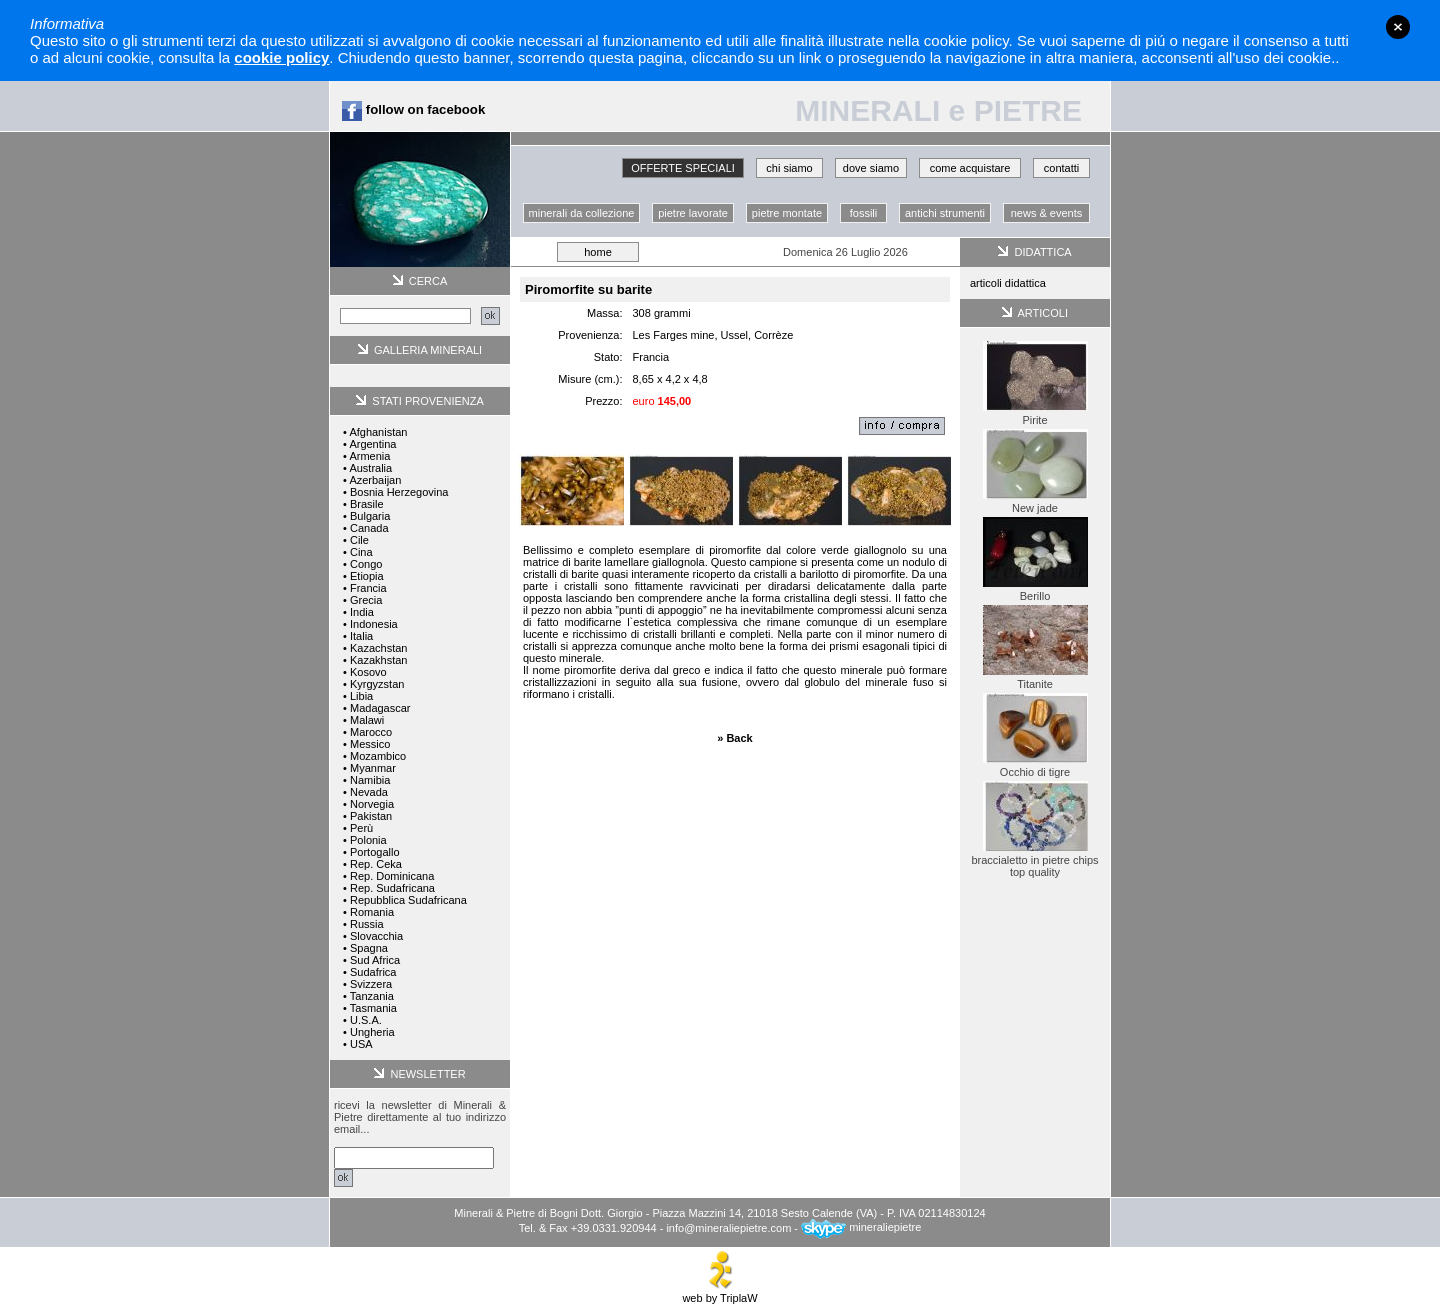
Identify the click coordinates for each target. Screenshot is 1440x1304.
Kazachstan (378, 648)
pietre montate (787, 213)
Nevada (369, 792)
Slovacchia (376, 936)
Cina (361, 552)
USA (361, 1044)
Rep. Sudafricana (392, 888)
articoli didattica (1008, 283)
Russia (367, 924)
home (598, 252)
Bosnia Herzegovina (399, 492)
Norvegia (372, 804)
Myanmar (373, 768)
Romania (372, 912)
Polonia (368, 840)
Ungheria (372, 1032)
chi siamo (789, 168)
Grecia (366, 600)
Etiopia (367, 576)
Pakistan (371, 816)
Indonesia (374, 624)
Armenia (369, 456)
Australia (370, 468)
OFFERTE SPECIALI (683, 168)
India (362, 612)
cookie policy (281, 57)
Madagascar (380, 708)
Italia (361, 636)
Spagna (369, 948)
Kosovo (368, 672)
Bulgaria (370, 516)
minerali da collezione (582, 213)
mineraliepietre (861, 1227)
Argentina (372, 444)
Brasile (367, 504)
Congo (366, 564)
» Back (734, 738)
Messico (370, 744)
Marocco (371, 732)
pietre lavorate (693, 213)
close (1398, 27)
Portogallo (375, 852)
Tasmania (373, 1008)
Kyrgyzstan (377, 684)
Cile (359, 540)
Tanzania (372, 996)
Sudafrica (373, 972)
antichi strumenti (945, 213)
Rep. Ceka (376, 864)
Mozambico (378, 756)
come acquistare (970, 168)
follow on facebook (413, 109)
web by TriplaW (719, 1293)
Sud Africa (375, 960)
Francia (368, 588)
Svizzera (371, 984)
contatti (1061, 168)
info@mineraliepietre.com (728, 1227)
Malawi (367, 720)
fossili (864, 213)
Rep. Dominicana (392, 876)
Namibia (370, 780)
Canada (369, 528)
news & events (1047, 213)
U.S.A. (366, 1020)
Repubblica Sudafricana (408, 900)
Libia (361, 696)
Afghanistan (378, 432)
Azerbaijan (375, 480)
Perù (361, 828)
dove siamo (871, 168)
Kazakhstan (378, 660)
